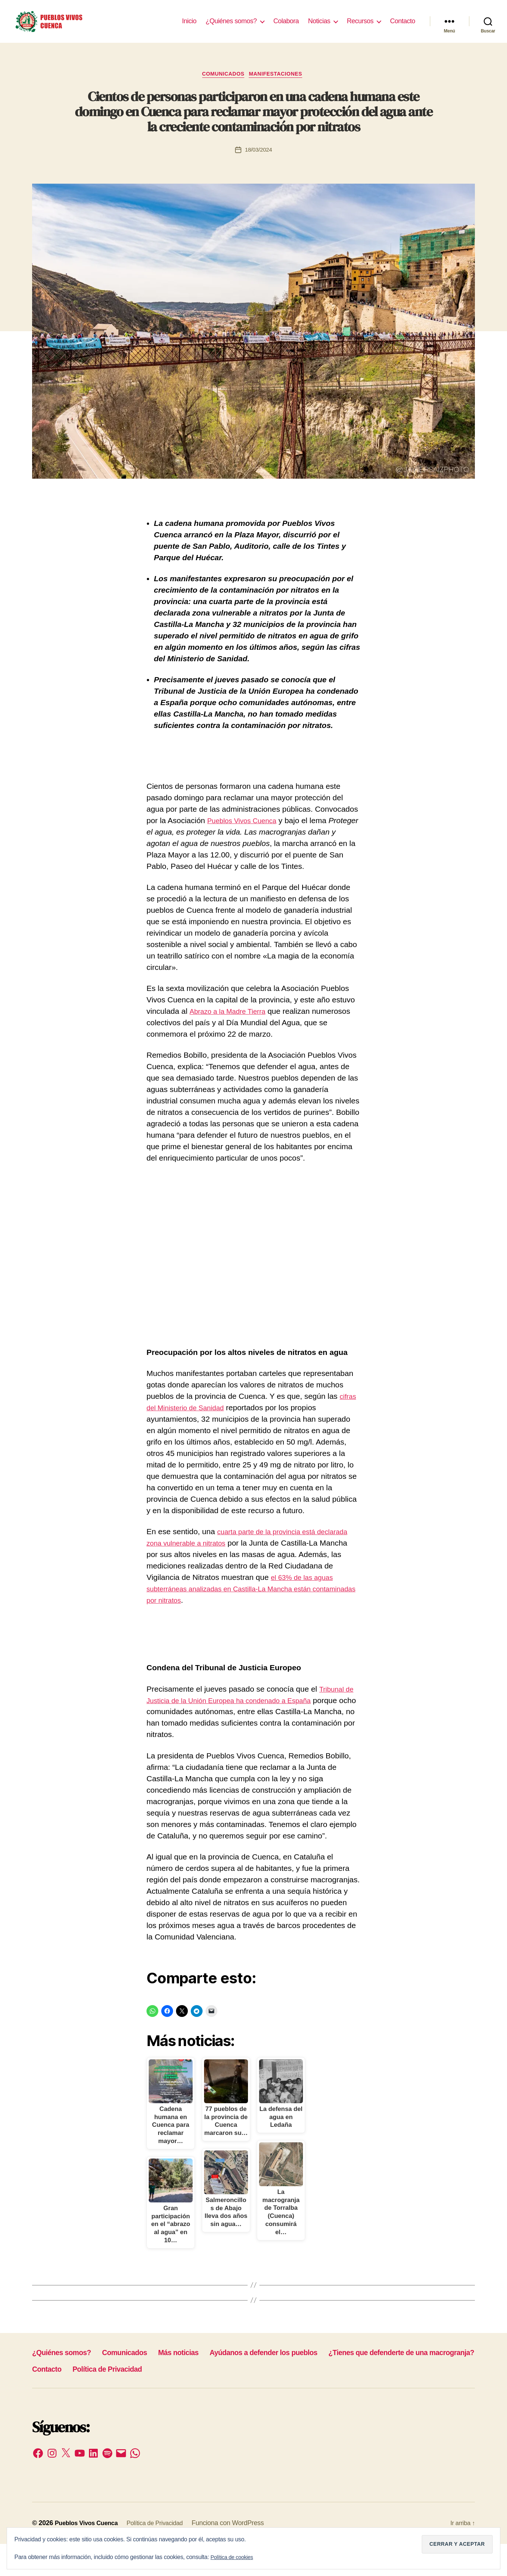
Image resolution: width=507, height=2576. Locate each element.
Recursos (360, 26)
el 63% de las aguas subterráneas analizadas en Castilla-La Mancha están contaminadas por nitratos (251, 1601)
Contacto (402, 26)
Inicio (189, 26)
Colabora (286, 26)
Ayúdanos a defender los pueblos (312, 2384)
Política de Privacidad (315, 2401)
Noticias (319, 26)
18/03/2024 (258, 162)
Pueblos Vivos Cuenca (246, 833)
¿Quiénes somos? (231, 26)
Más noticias (208, 2384)
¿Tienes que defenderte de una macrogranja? (122, 2401)
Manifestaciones (279, 86)
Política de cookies (234, 2557)
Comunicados (221, 86)
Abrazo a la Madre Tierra (232, 1024)
